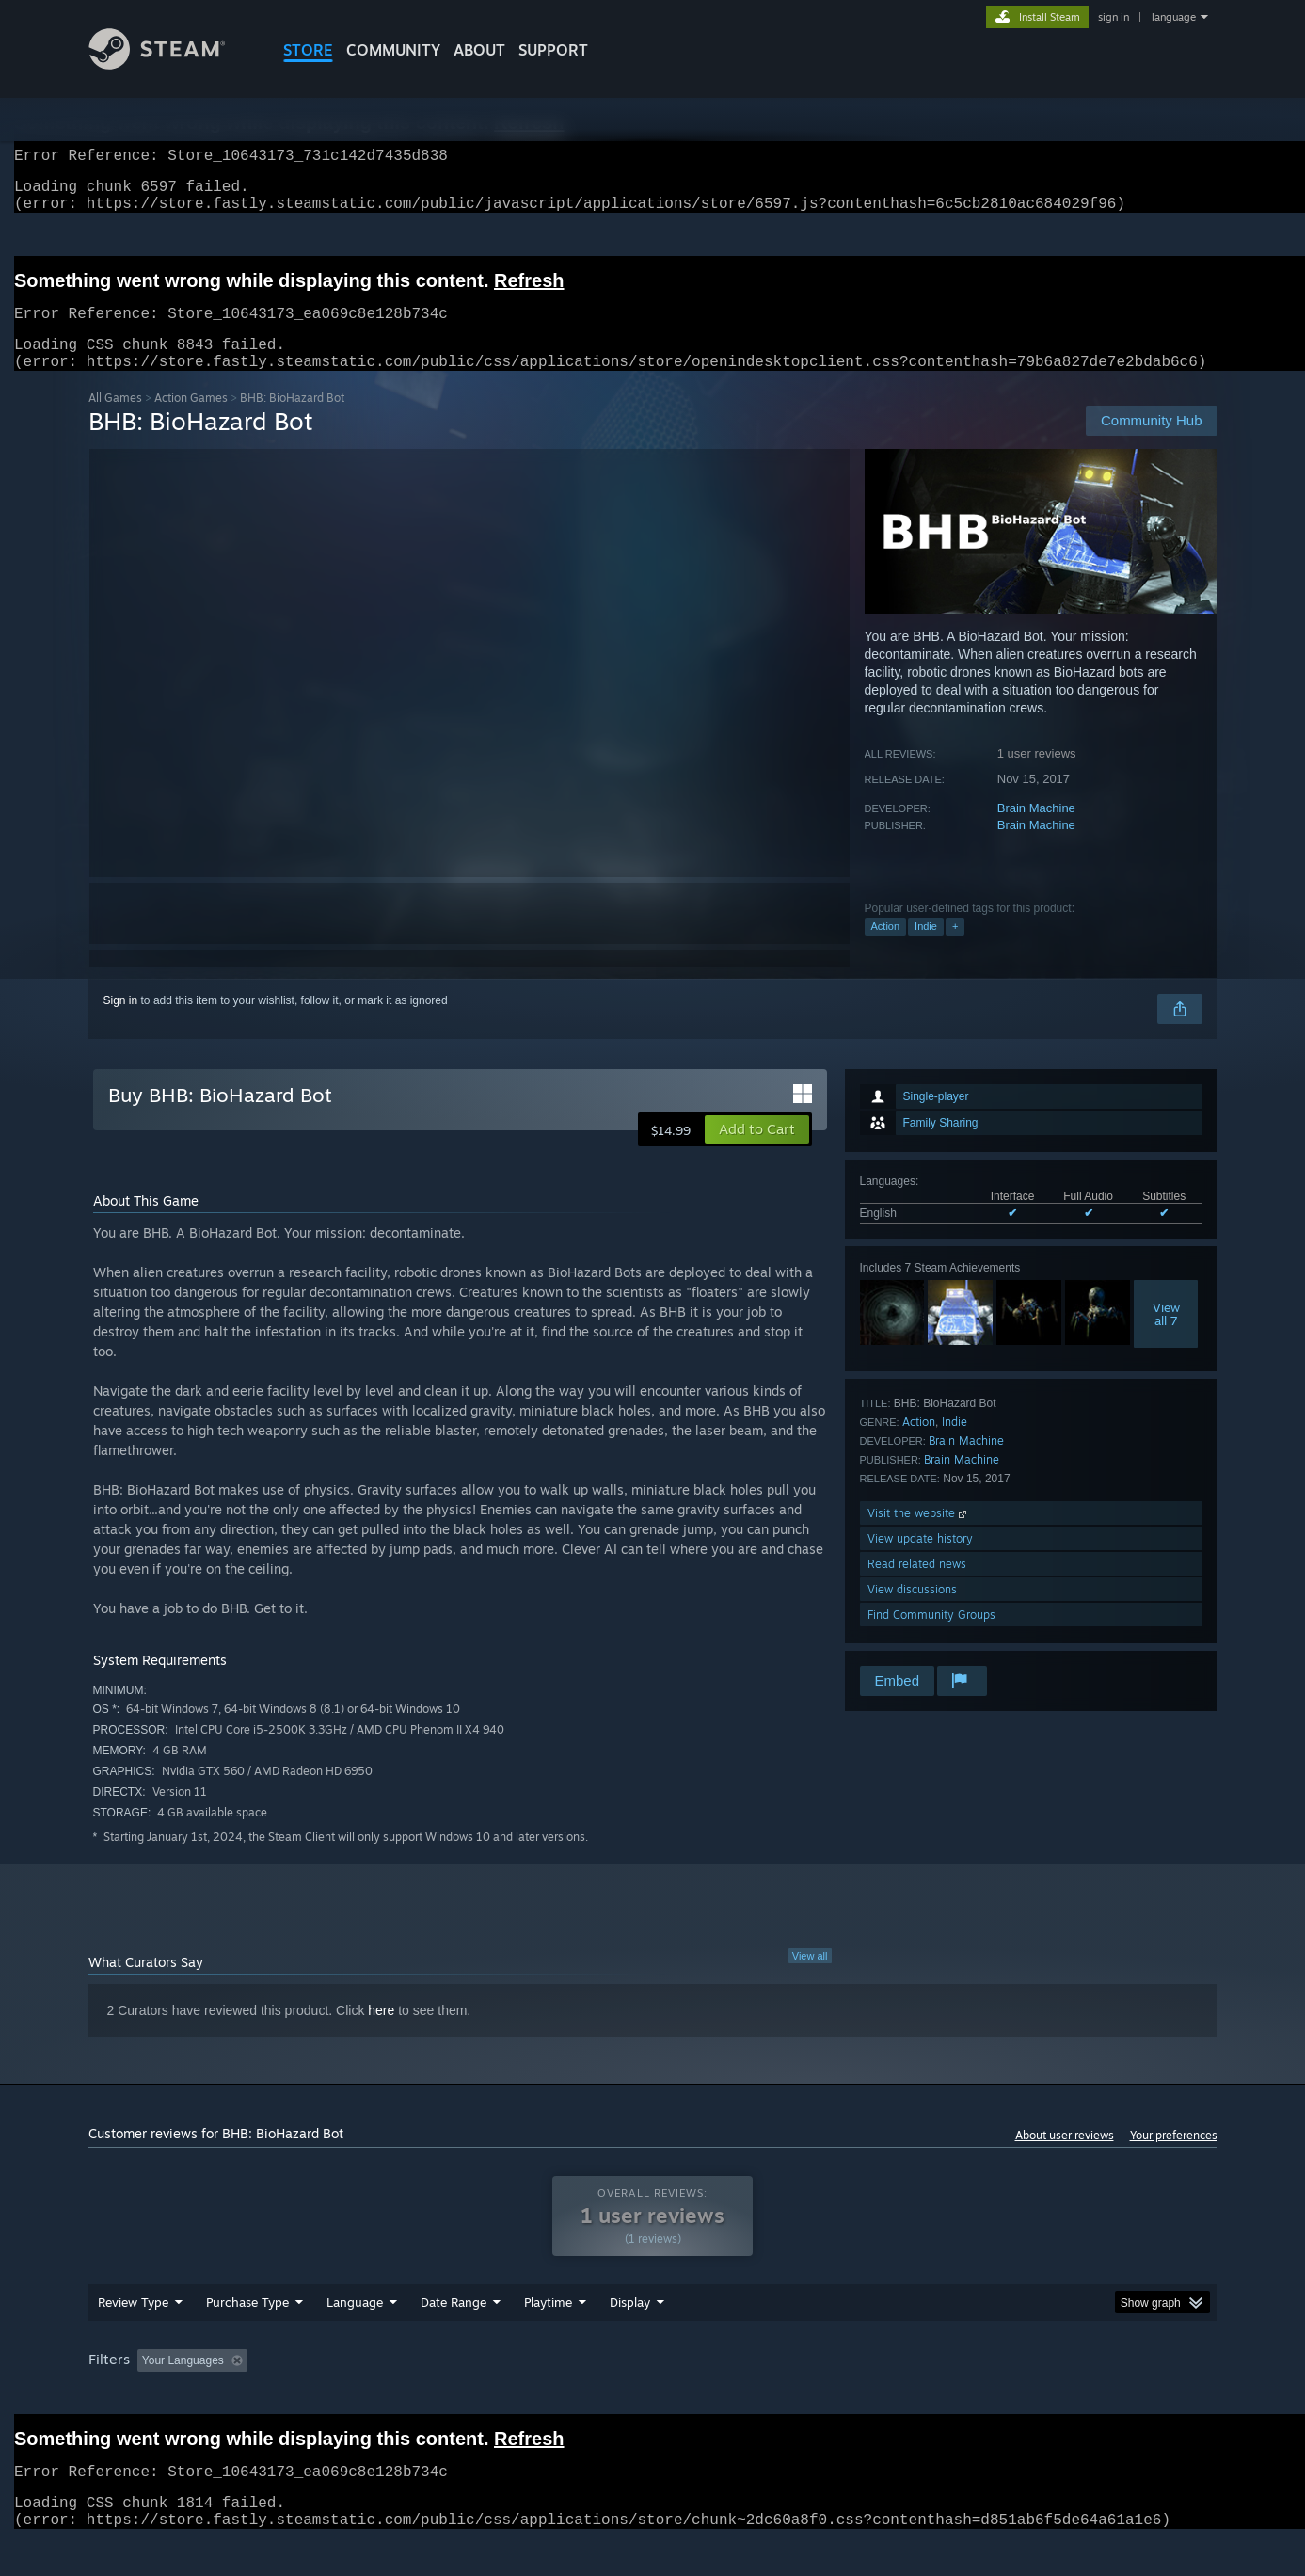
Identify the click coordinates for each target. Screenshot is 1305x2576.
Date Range (453, 2337)
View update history (920, 1561)
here (381, 2032)
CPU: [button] (907, 2396)
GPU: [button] (970, 2396)
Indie (926, 948)
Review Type (133, 2337)
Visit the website (918, 1535)
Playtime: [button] (518, 2396)
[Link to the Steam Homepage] (171, 64)
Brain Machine (1036, 831)
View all (810, 1978)
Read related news (916, 1586)
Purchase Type (247, 2337)
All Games (115, 420)
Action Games (191, 420)
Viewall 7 (1166, 1336)
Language (354, 2337)
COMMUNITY (393, 49)
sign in (1113, 17)
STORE (308, 49)
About (479, 49)
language (1174, 17)
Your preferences (1173, 2158)
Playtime (548, 2337)
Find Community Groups (931, 1637)
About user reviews (1064, 2158)
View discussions (912, 1612)
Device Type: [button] (1053, 2396)
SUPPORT (553, 49)
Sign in (120, 1023)
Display (630, 2337)
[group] (652, 2397)
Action (885, 948)
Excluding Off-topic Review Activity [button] (372, 2396)
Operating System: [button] (811, 2396)
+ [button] (955, 948)
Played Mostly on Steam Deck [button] (653, 2396)
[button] (757, 1152)
